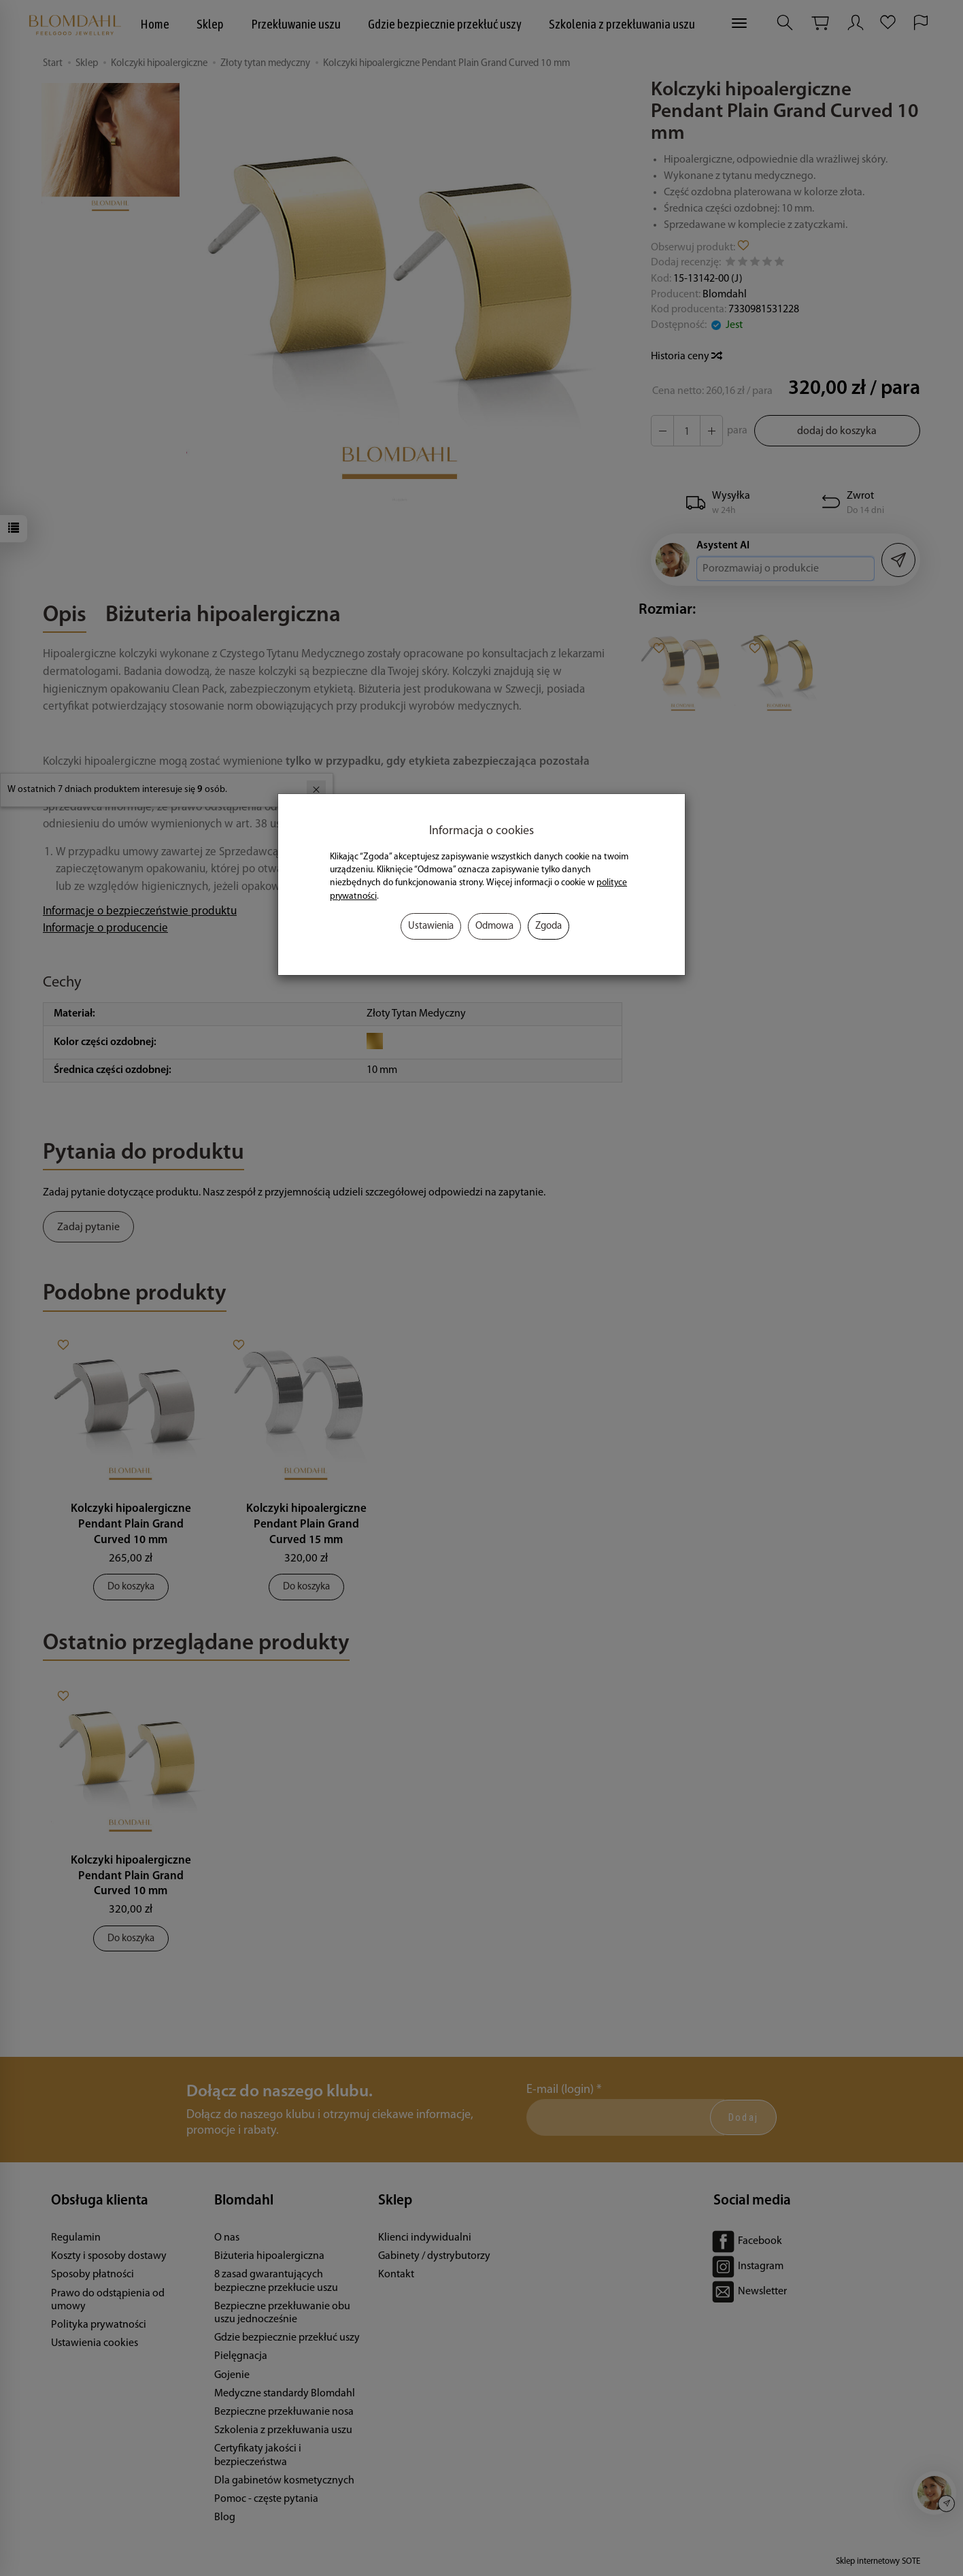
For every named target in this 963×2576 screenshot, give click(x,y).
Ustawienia (431, 926)
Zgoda (548, 926)
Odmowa (494, 926)
